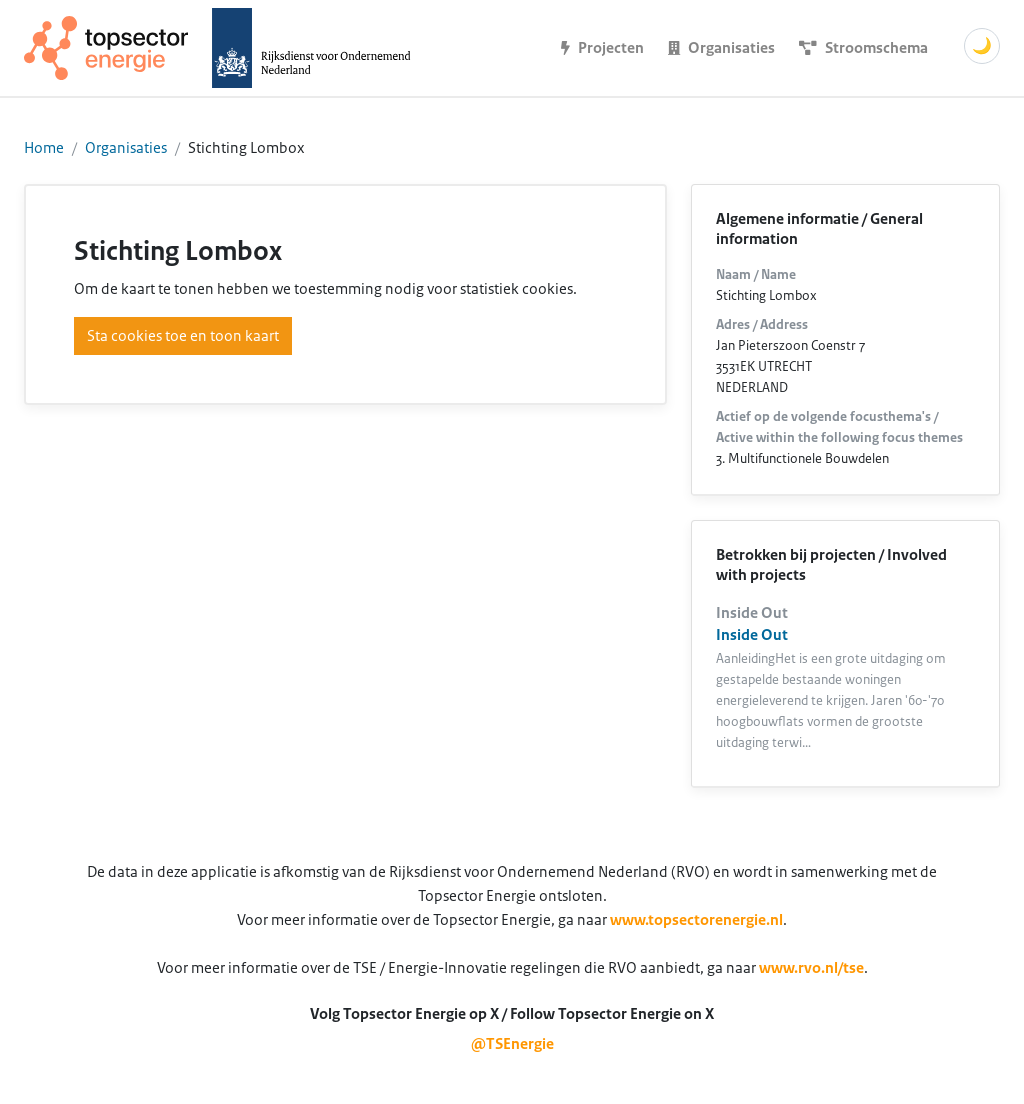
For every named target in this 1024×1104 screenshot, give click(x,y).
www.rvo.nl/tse (811, 968)
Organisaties (126, 148)
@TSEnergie (512, 1044)
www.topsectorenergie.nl (696, 920)
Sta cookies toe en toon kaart (183, 336)
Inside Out (752, 635)
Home (44, 148)
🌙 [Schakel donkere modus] (982, 46)
